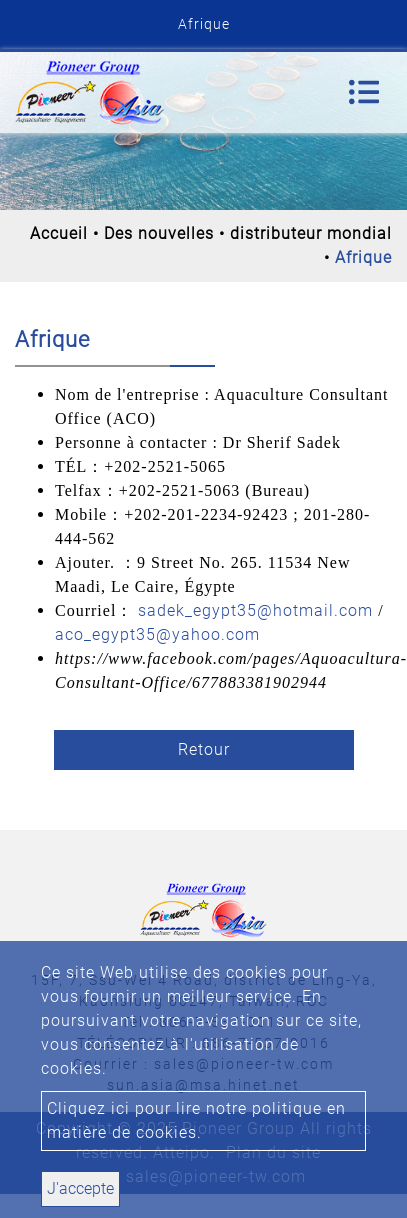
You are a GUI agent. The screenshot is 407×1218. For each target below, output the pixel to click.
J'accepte (80, 1188)
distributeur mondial (311, 233)
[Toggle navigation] (364, 92)
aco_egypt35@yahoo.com (157, 634)
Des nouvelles (159, 233)
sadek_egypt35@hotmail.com (255, 610)
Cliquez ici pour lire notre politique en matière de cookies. (196, 1120)
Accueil (59, 233)
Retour (204, 749)
